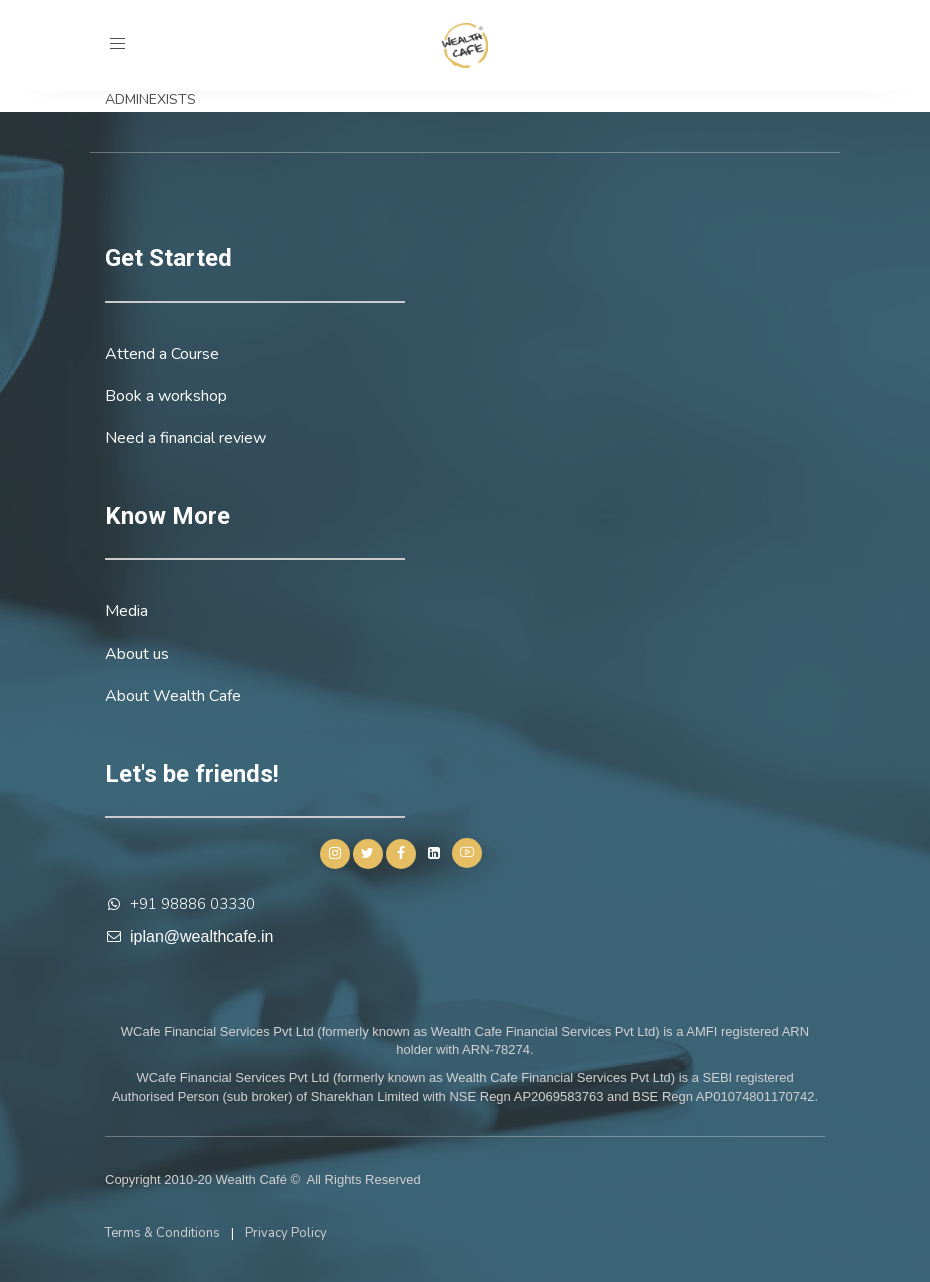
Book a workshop (166, 396)
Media (126, 611)
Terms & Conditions (162, 1233)
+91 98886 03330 (192, 904)
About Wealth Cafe (173, 696)
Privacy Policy (286, 1233)
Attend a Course (162, 354)
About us (137, 654)
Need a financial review (185, 438)
